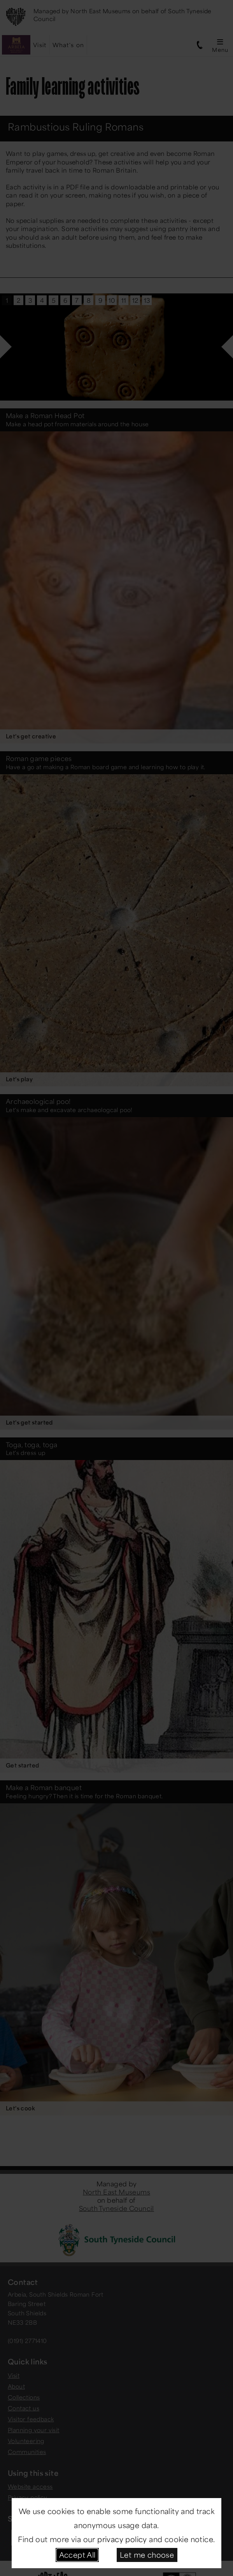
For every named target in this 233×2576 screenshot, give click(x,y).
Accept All (77, 2554)
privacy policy (122, 2539)
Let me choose (147, 2554)
